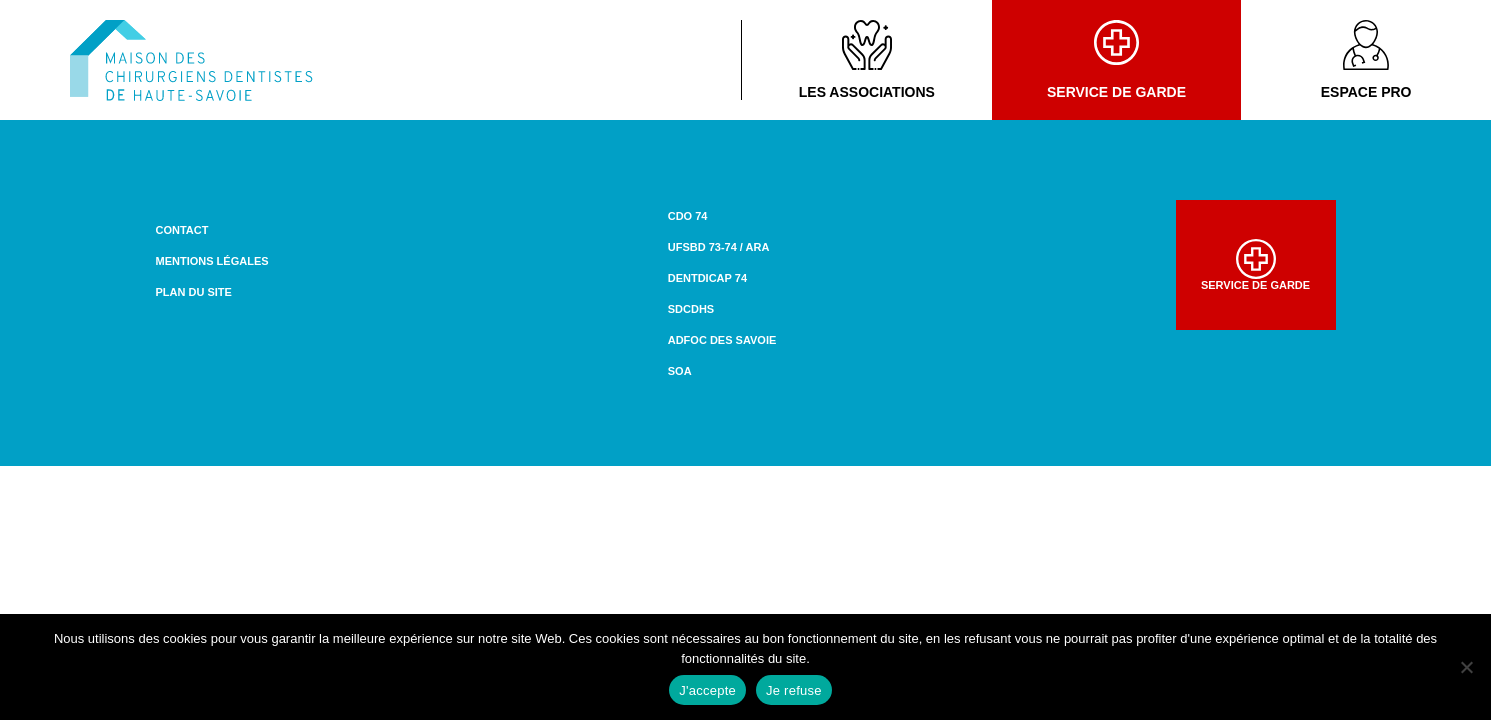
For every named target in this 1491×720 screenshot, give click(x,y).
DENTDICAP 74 (707, 278)
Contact (182, 230)
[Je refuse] (1466, 667)
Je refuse (794, 690)
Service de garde (1116, 60)
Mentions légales (212, 261)
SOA (680, 371)
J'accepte (707, 690)
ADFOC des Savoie (722, 340)
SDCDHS (691, 309)
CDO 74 (688, 216)
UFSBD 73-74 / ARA (719, 247)
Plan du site (194, 292)
